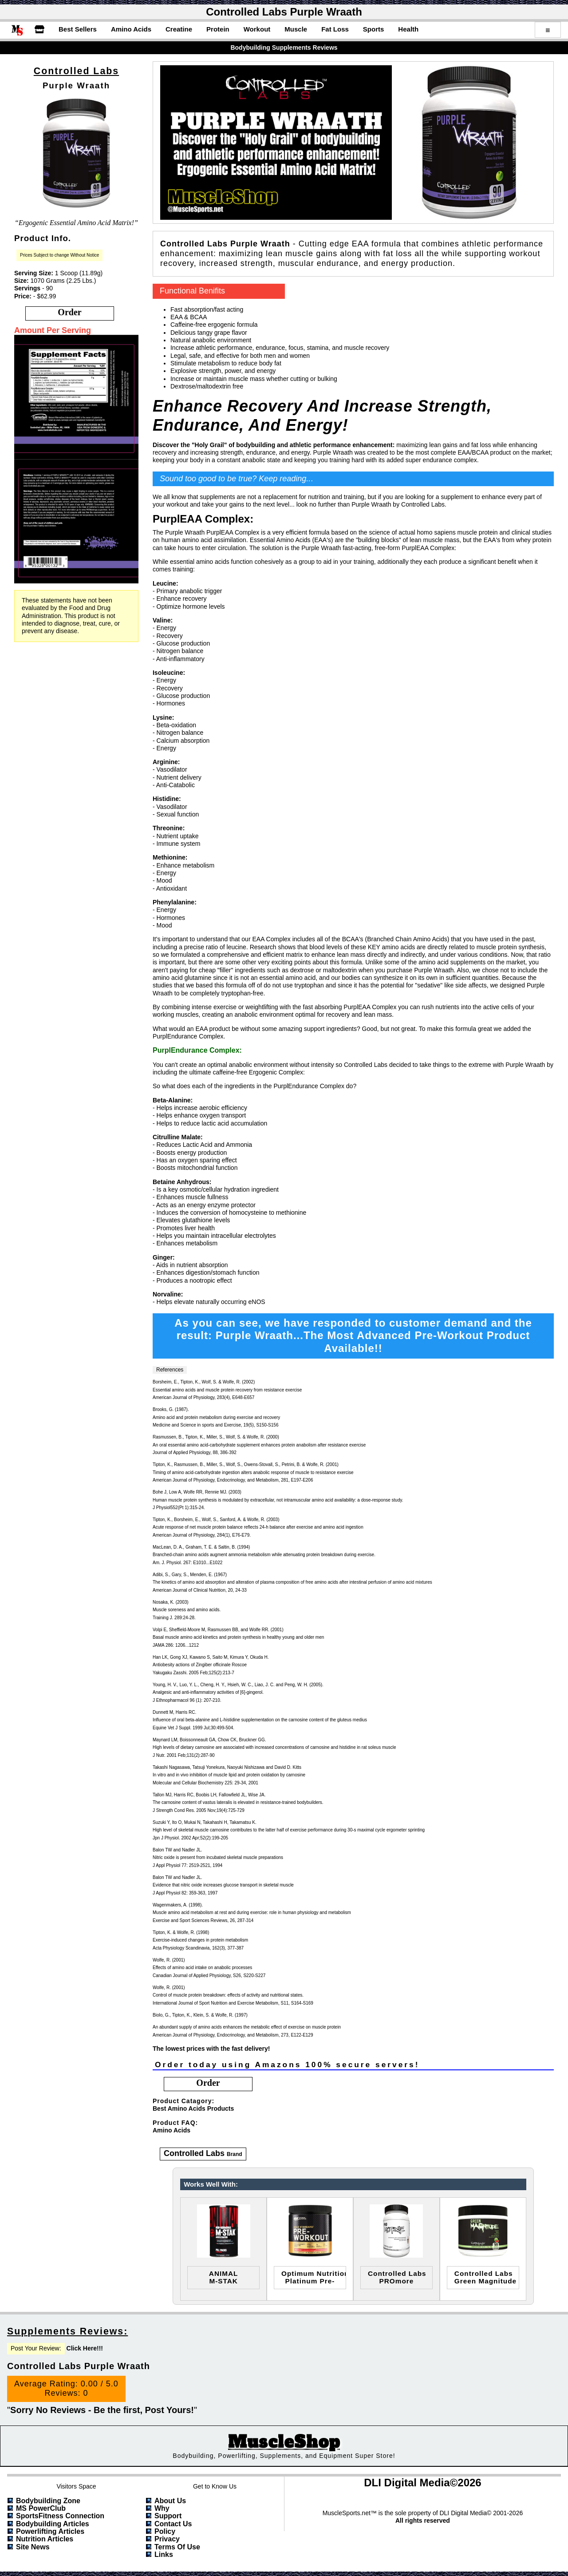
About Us (170, 2501)
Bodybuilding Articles (52, 2524)
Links (163, 2554)
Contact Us (173, 2524)
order (69, 312)
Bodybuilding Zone (48, 2501)
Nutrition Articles (44, 2539)
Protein (217, 29)
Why (162, 2508)
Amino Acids (131, 29)
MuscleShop (284, 2442)
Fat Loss (335, 29)
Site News (33, 2547)
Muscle (295, 29)
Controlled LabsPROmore (397, 2277)
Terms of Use (177, 2547)
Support (167, 2516)
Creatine (179, 29)
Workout (257, 29)
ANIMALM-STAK (223, 2277)
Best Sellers (78, 29)
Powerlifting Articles (50, 2531)
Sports (373, 29)
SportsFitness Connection (60, 2516)
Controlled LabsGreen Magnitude (485, 2277)
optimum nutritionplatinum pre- (313, 2277)
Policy (164, 2531)
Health (408, 29)
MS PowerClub (41, 2508)
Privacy (167, 2539)
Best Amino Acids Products (193, 2108)
